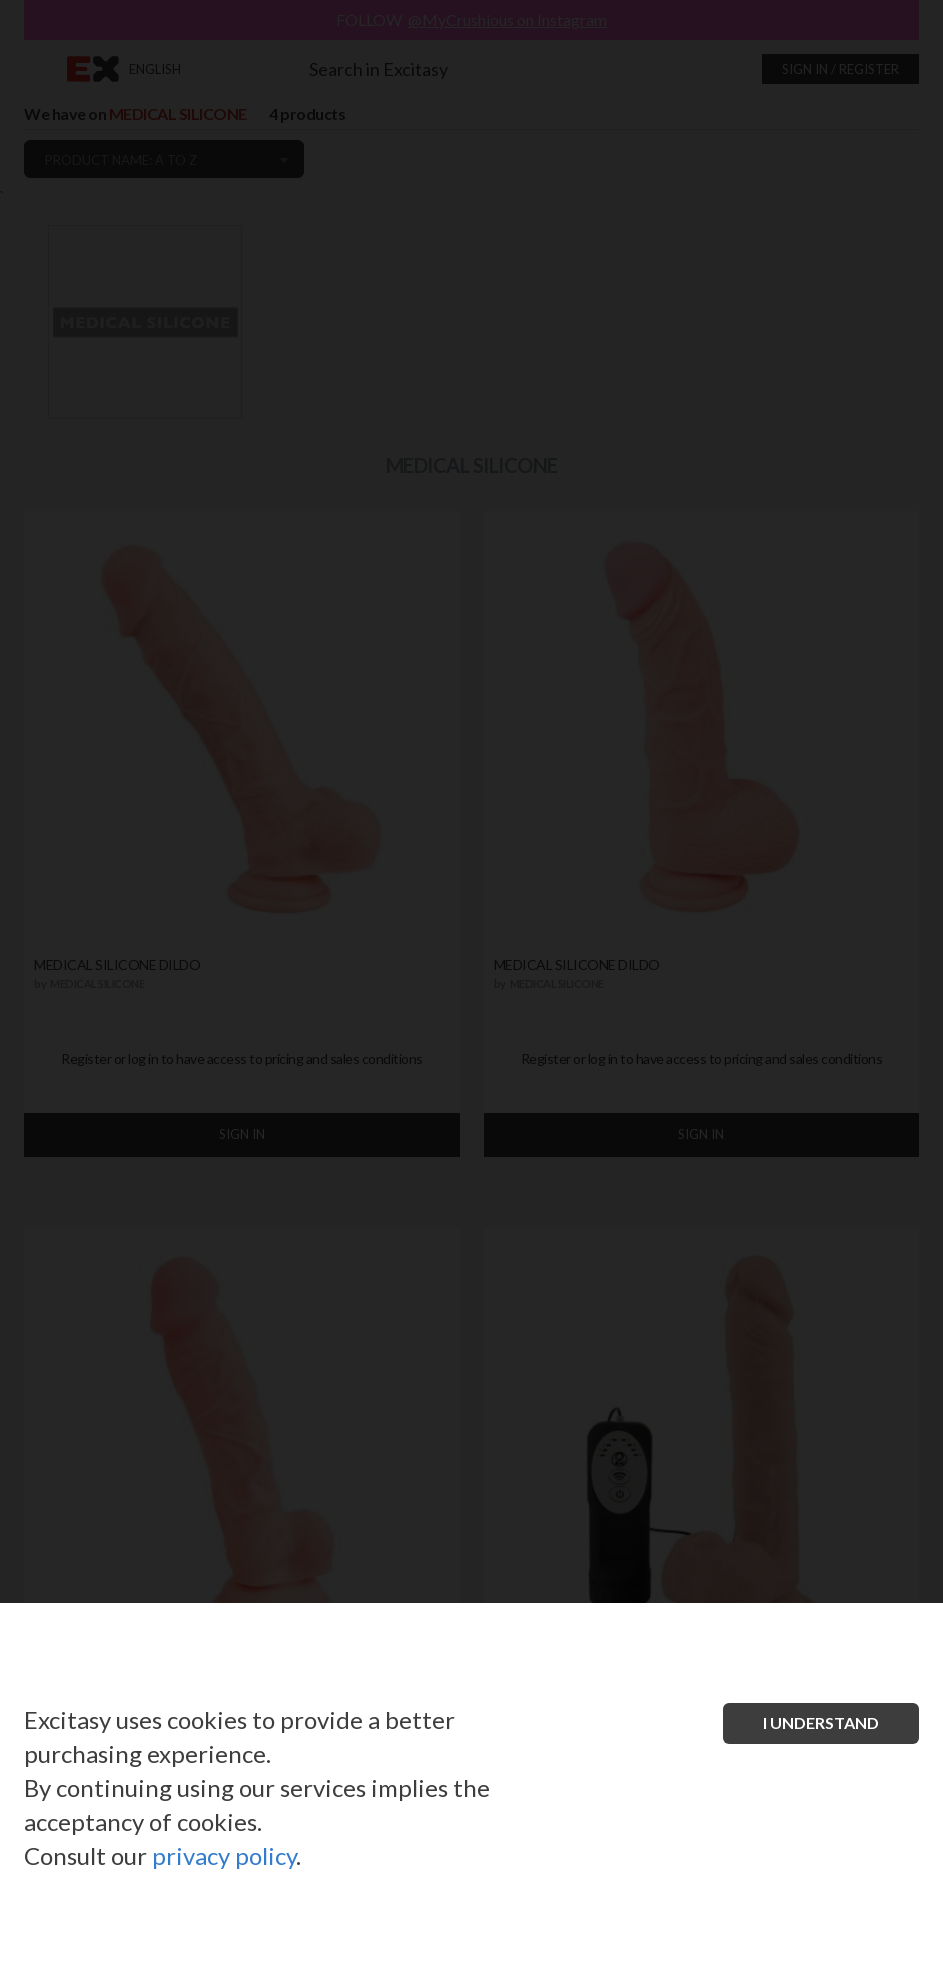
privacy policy (224, 1855)
